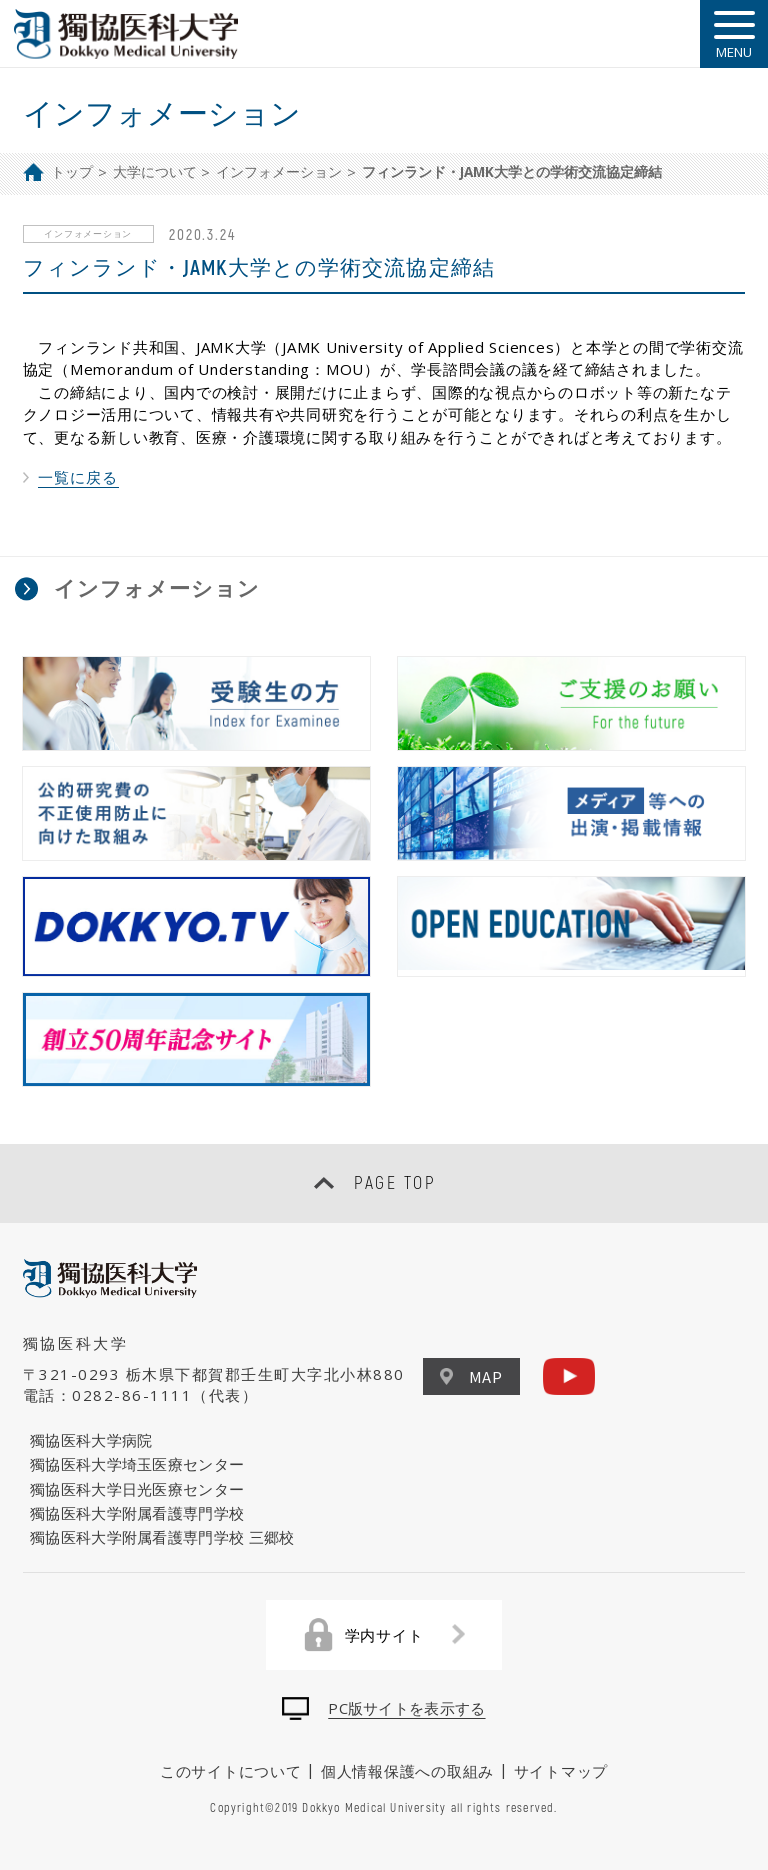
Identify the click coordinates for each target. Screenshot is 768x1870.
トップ (72, 172)
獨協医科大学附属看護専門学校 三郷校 (162, 1537)
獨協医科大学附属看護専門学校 (137, 1513)
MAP (471, 1376)
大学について (155, 172)
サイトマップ (561, 1771)
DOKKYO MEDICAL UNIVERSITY (126, 34)
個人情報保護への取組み (407, 1771)
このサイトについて (231, 1771)
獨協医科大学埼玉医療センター (137, 1464)
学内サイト (384, 1635)
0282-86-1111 (132, 1395)
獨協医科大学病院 (91, 1440)
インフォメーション (279, 172)
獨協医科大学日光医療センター (137, 1489)
